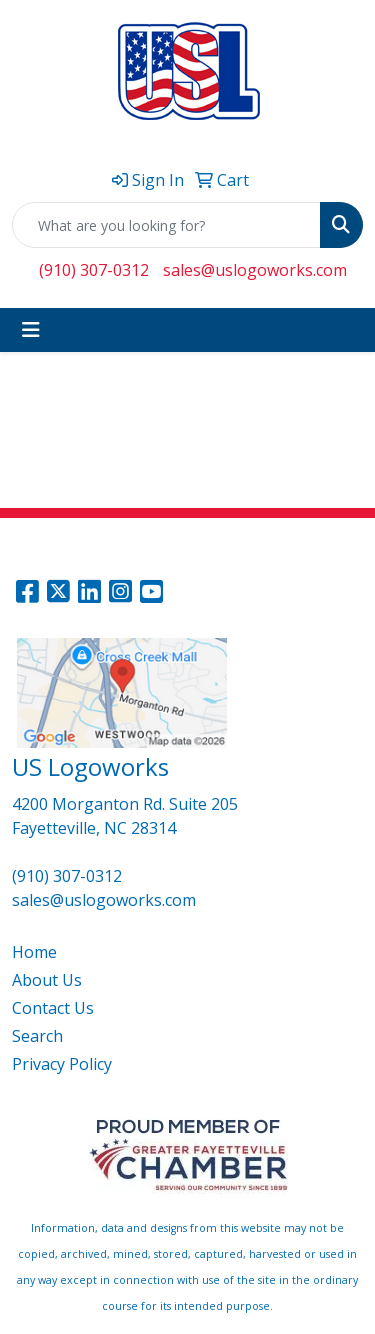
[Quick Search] (166, 225)
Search (37, 1036)
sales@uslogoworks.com (255, 270)
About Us (47, 980)
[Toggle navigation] (31, 330)
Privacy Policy (62, 1064)
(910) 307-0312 (94, 270)
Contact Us (53, 1008)
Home (34, 952)
